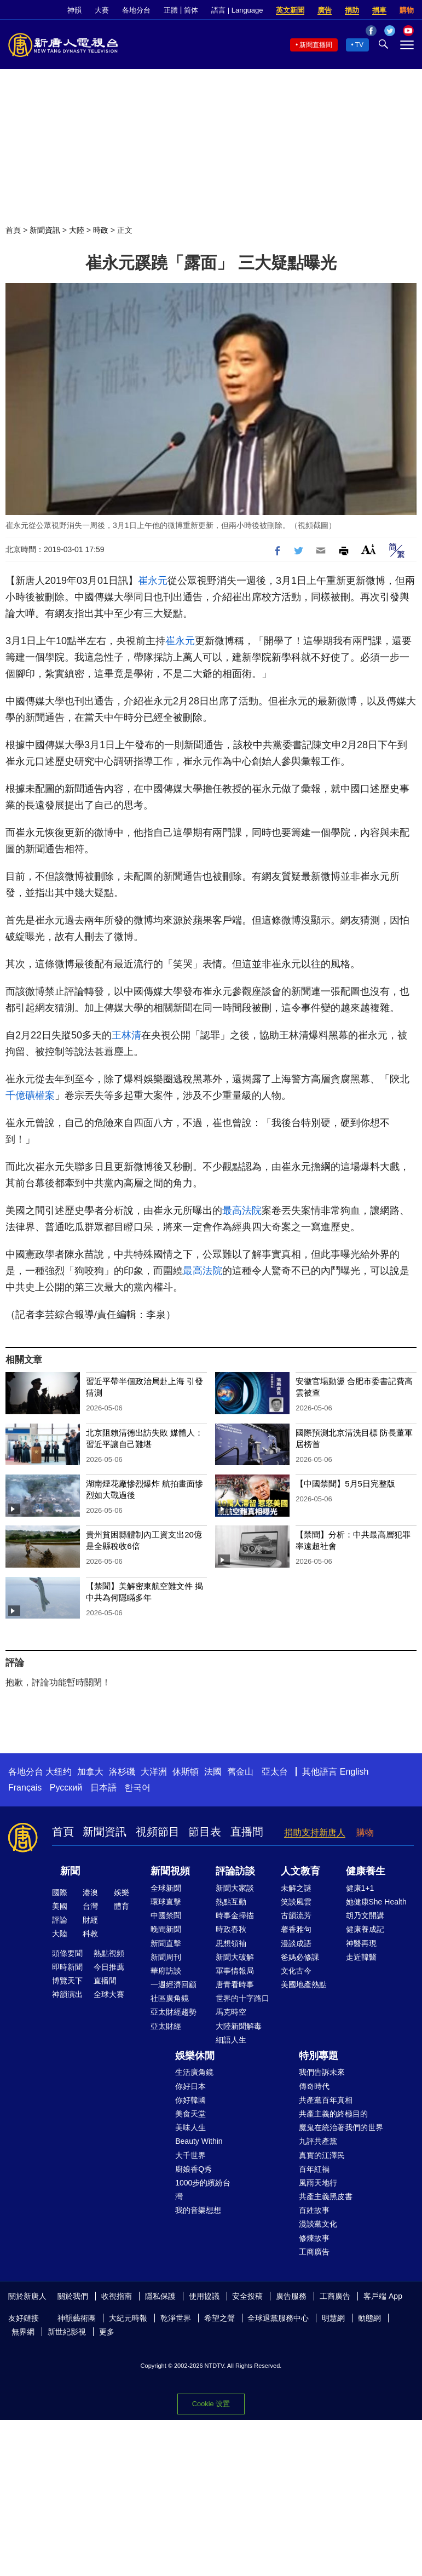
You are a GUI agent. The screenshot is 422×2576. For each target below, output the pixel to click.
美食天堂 (190, 2113)
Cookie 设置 (211, 2404)
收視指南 (116, 2296)
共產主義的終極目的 (333, 2113)
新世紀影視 (67, 2331)
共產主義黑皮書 (325, 2196)
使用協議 (204, 2296)
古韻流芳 (296, 1915)
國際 (59, 1892)
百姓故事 (314, 2210)
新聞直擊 (166, 1943)
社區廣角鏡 (170, 1998)
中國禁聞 (166, 1915)
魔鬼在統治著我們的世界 (341, 2127)
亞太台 (275, 1771)
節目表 (204, 1832)
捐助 (352, 10)
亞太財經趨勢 (173, 2011)
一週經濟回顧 (173, 1984)
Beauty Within (198, 2141)
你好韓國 (190, 2100)
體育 (121, 1906)
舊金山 (240, 1771)
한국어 (137, 1787)
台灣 (90, 1906)
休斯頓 (185, 1771)
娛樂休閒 (195, 2055)
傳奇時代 (314, 2086)
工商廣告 (314, 2251)
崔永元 (152, 580)
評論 (59, 1919)
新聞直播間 (315, 45)
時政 (100, 230)
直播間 (246, 1832)
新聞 (70, 1871)
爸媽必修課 (300, 1957)
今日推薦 (109, 1967)
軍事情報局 (235, 1970)
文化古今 (296, 1970)
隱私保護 (160, 2296)
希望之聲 (219, 2318)
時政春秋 (231, 1929)
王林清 (126, 1035)
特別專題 (318, 2055)
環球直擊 (166, 1901)
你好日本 (190, 2086)
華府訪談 (166, 1970)
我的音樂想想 (198, 2210)
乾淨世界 (175, 2318)
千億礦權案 (30, 1095)
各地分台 (136, 10)
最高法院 (242, 1210)
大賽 (102, 10)
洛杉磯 (122, 1771)
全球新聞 (166, 1888)
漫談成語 (296, 1943)
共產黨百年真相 (325, 2100)
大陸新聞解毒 (239, 2026)
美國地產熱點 (304, 1984)
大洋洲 (154, 1771)
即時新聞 (67, 1967)
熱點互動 (231, 1901)
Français (25, 1787)
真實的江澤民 (322, 2155)
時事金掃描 (235, 1915)
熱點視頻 (109, 1953)
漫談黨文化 (318, 2223)
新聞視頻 (170, 1871)
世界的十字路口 (242, 1998)
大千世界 (190, 2155)
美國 (59, 1906)
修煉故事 (314, 2238)
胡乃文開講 (365, 1915)
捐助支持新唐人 (314, 1832)
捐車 (379, 10)
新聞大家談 (235, 1888)
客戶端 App (382, 2296)
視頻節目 (158, 1832)
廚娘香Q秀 (193, 2169)
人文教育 (300, 1871)
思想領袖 (231, 1943)
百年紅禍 (314, 2169)
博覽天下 (67, 1980)
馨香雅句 (296, 1929)
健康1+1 (360, 1888)
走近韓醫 (361, 1957)
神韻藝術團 (76, 2318)
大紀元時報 (128, 2318)
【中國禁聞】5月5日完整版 (345, 1483)
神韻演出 (67, 1994)
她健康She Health (376, 1901)
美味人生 (190, 2127)
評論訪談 (235, 1871)
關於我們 (72, 2296)
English (354, 1771)
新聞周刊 (166, 1957)
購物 (407, 10)
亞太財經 (166, 2026)
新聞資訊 (45, 230)
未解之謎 (296, 1888)
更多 (106, 2331)
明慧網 (333, 2318)
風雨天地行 (318, 2182)
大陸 (76, 230)
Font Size (369, 549)
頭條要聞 (67, 1953)
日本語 (103, 1787)
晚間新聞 (166, 1929)
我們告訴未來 (322, 2072)
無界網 (22, 2331)
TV (359, 45)
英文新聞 (290, 10)
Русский (66, 1787)
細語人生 (231, 2039)
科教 (90, 1933)
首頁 (13, 230)
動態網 (369, 2318)
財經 (90, 1919)
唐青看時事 (235, 1984)
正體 (171, 10)
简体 (191, 10)
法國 (213, 1771)
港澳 (90, 1892)
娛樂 (121, 1892)
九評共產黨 (318, 2141)
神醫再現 (361, 1943)
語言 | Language (237, 10)
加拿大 (90, 1771)
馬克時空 (231, 2011)
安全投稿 (247, 2296)
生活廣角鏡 (194, 2072)
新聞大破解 (235, 1957)
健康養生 (365, 1871)
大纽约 (58, 1771)
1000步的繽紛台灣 (202, 2189)
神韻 (74, 10)
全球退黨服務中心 (278, 2318)
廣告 (324, 10)
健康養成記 (365, 1929)
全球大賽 (109, 1994)
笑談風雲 (296, 1901)
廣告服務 (291, 2296)
